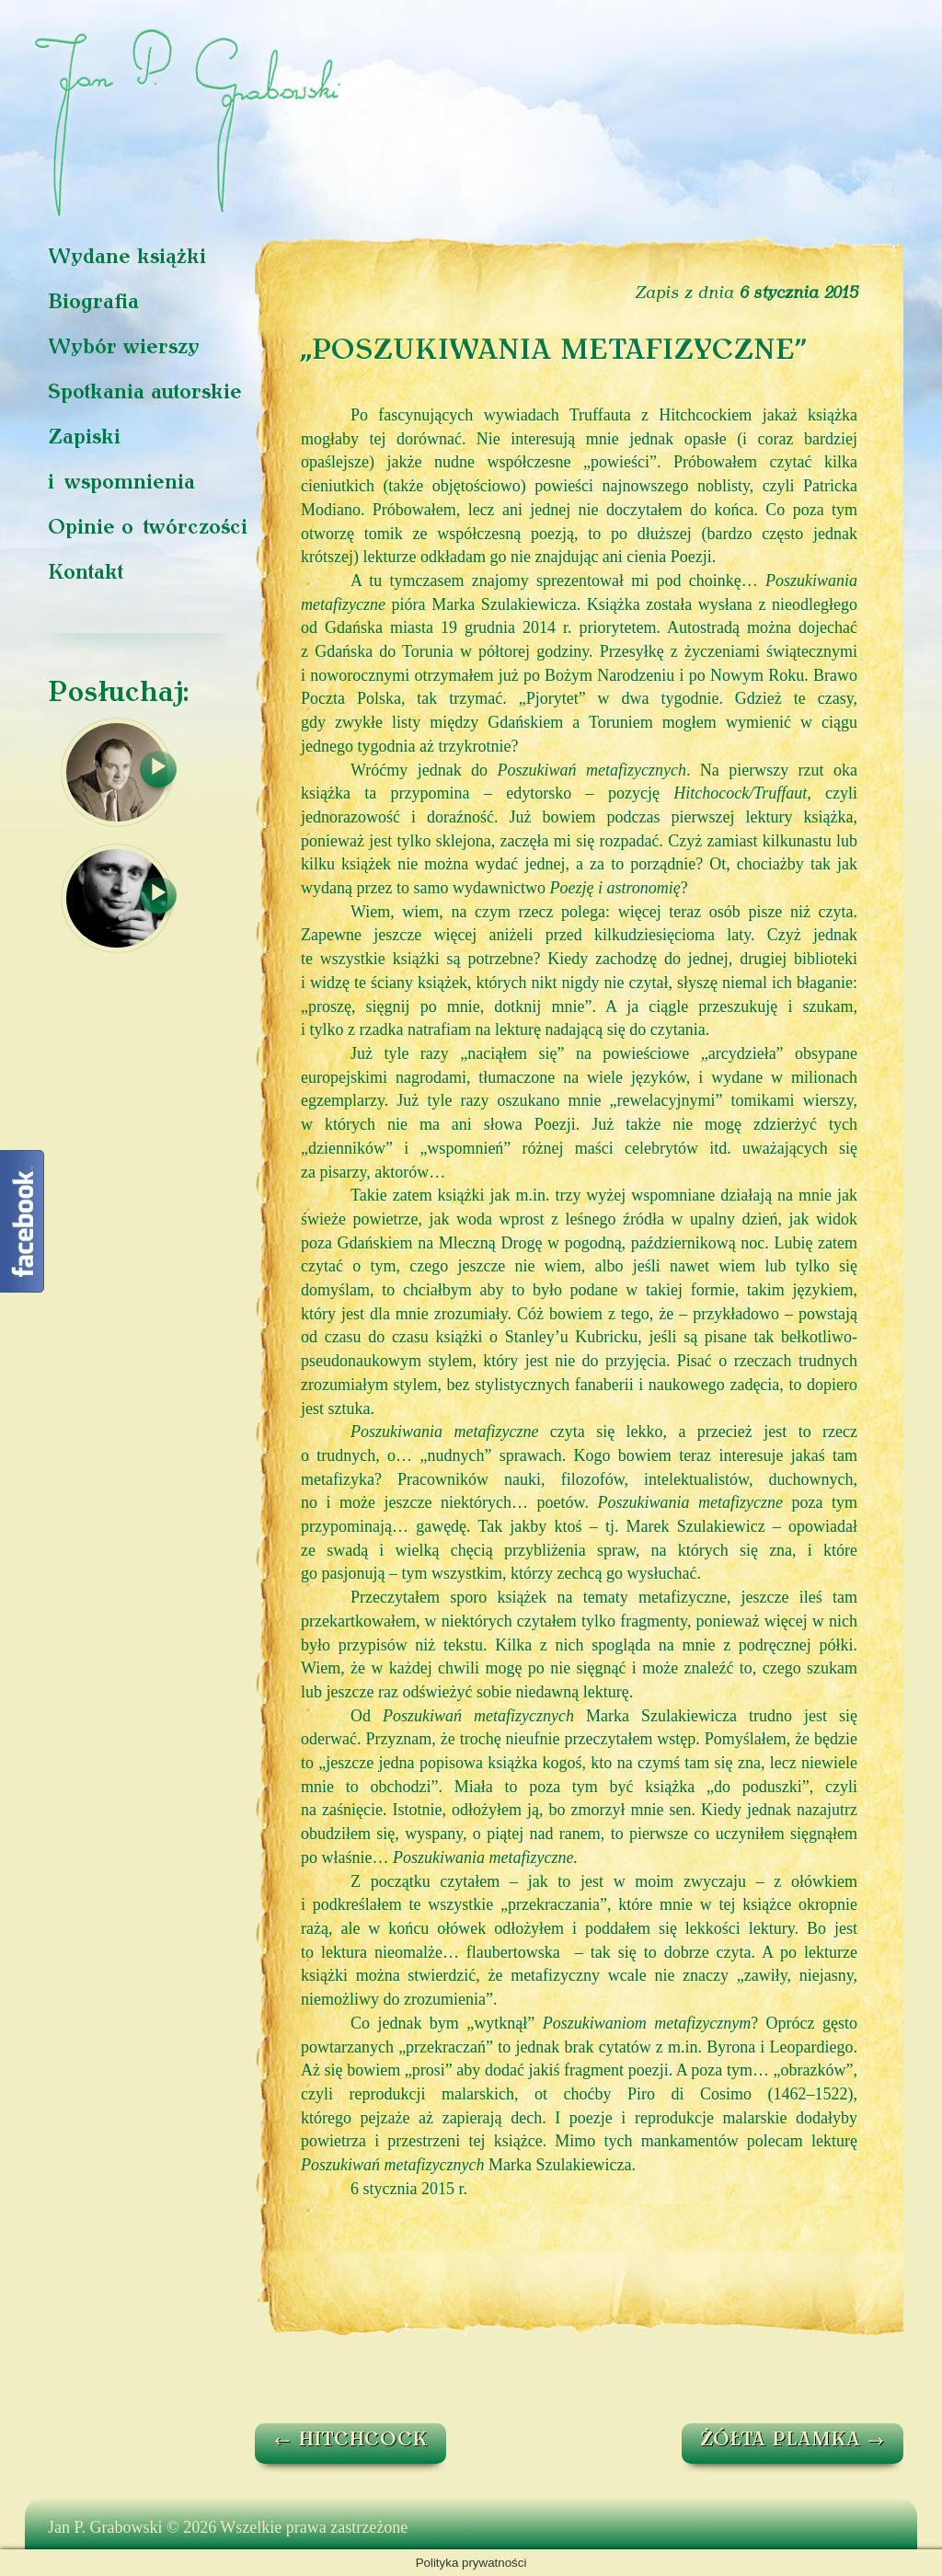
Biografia (93, 303)
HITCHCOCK (350, 2441)
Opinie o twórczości (147, 528)
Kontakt (85, 573)
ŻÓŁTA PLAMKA (792, 2441)
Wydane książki (127, 258)
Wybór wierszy (124, 348)
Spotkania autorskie (145, 393)
